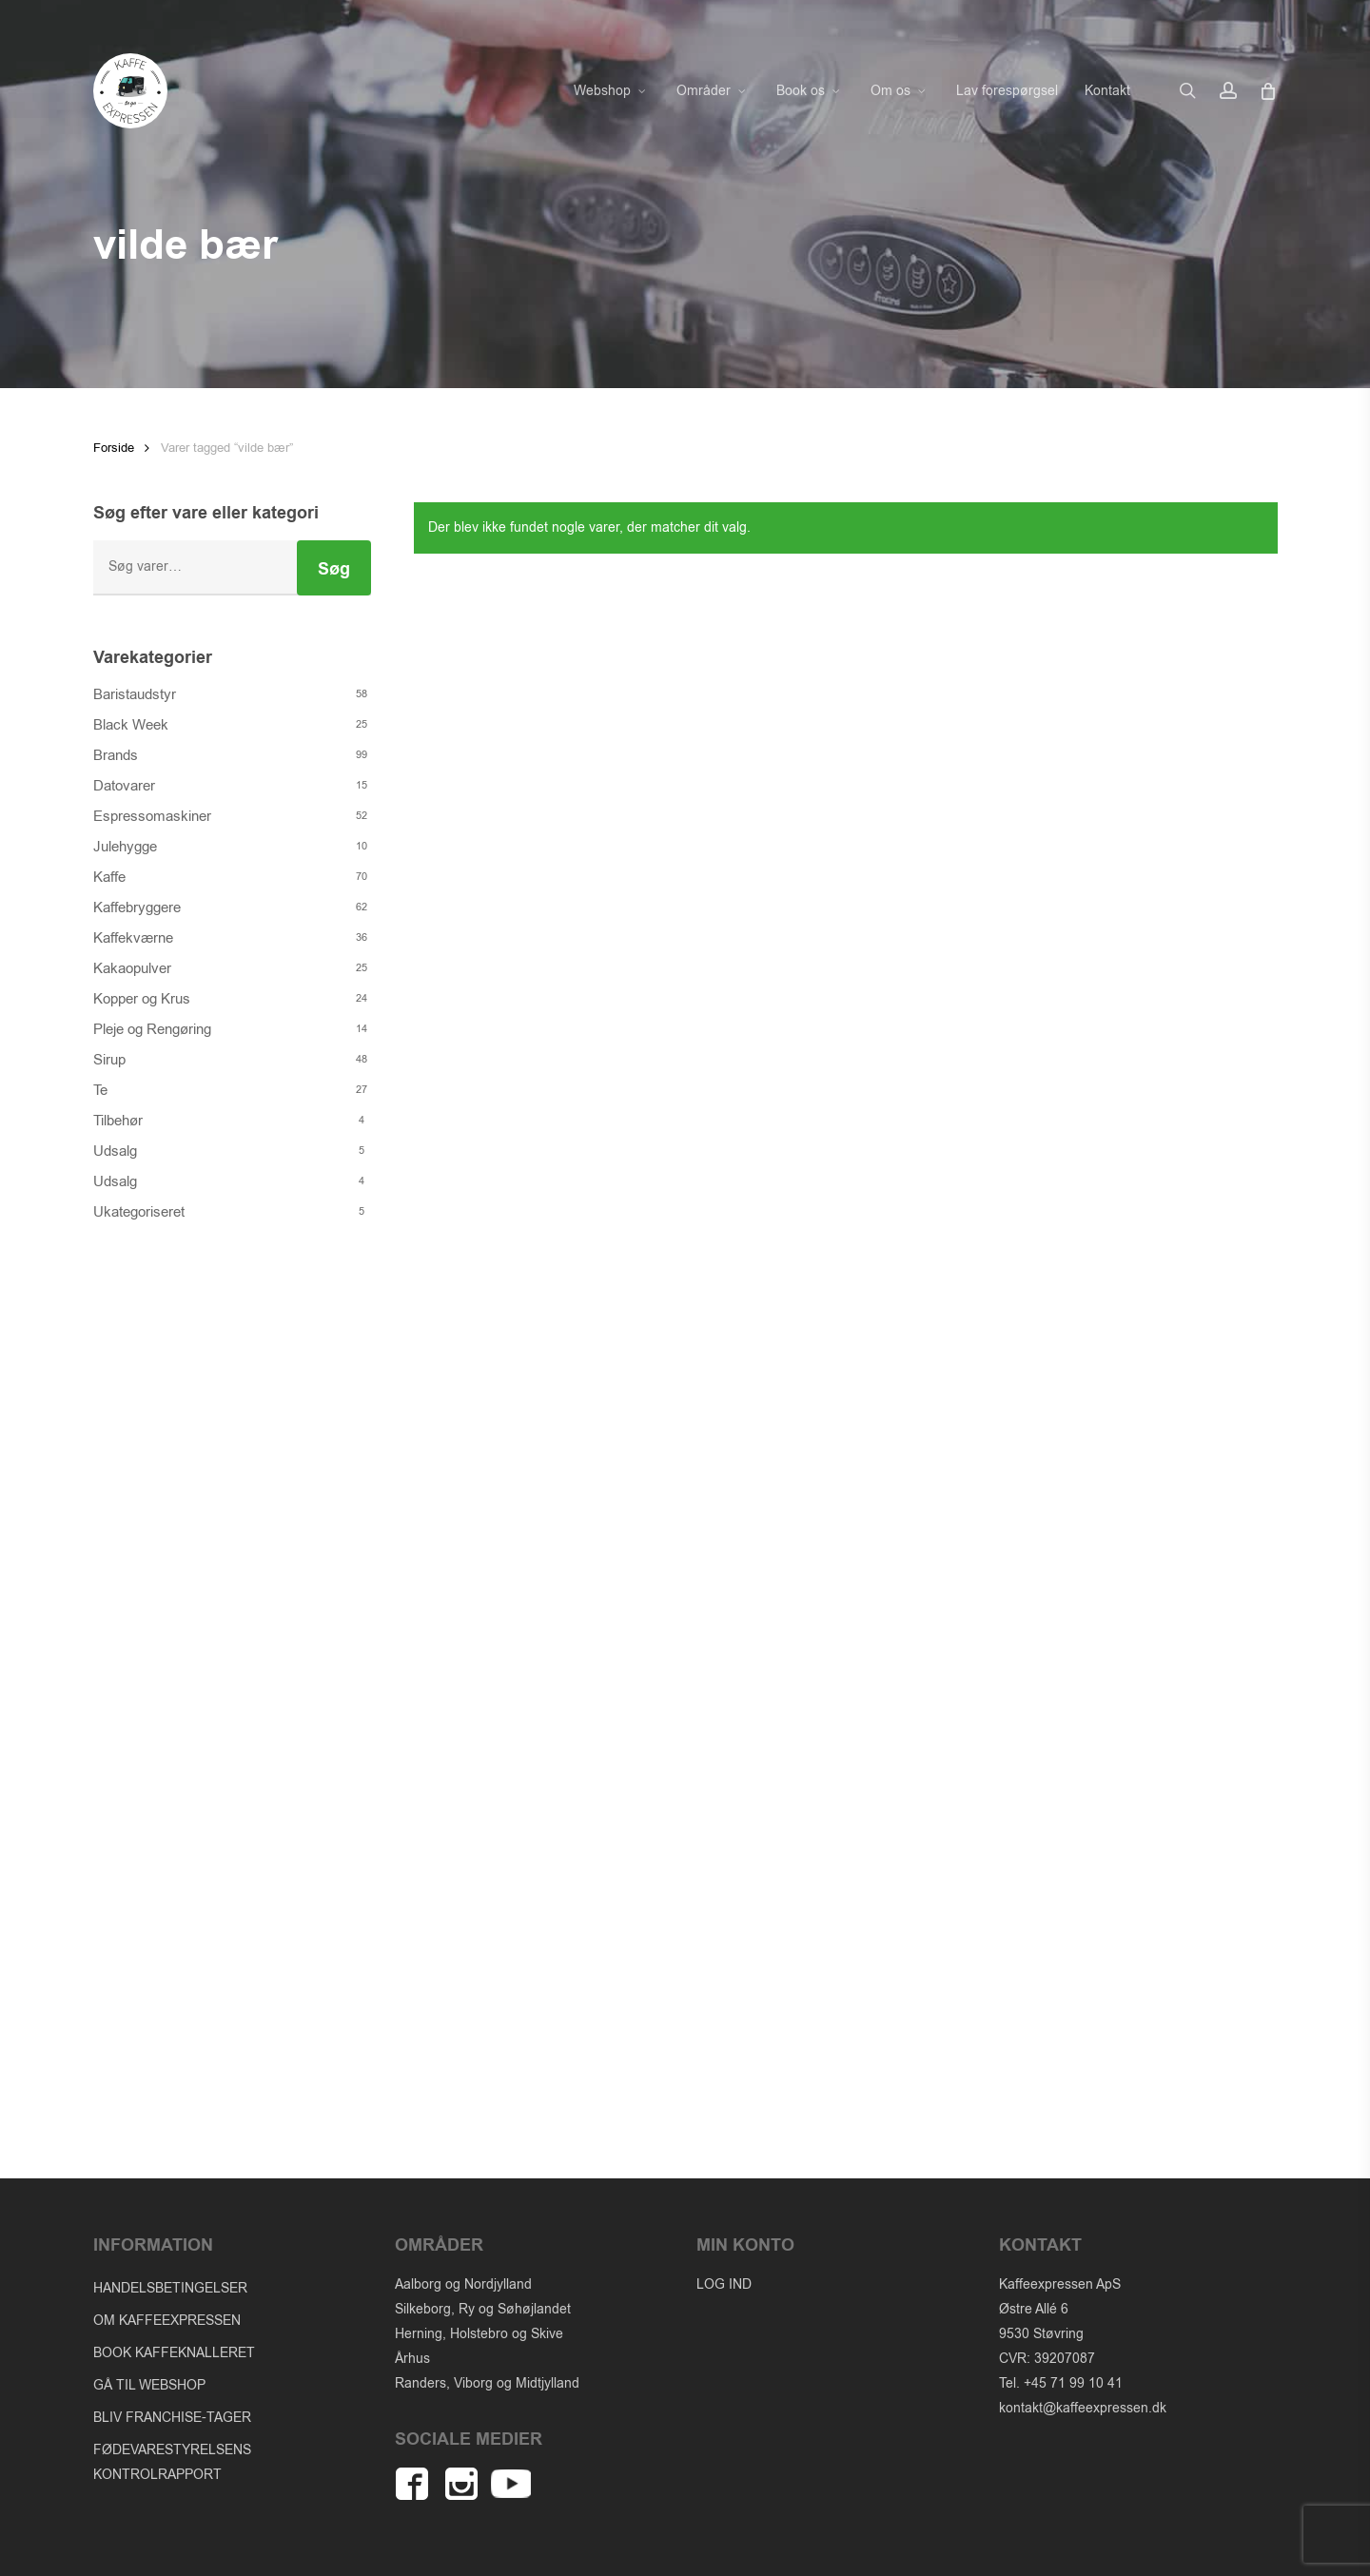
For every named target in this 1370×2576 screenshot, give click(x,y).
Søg (334, 569)
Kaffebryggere (137, 907)
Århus (412, 2359)
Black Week (130, 724)
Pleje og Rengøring (152, 1029)
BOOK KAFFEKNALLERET (174, 2353)
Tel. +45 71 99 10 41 (1061, 2383)
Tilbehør (118, 1120)
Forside (113, 447)
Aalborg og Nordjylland (463, 2284)
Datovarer (124, 785)
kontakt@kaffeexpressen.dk (1082, 2408)
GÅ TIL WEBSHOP (149, 2385)
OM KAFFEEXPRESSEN (167, 2321)
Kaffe (109, 877)
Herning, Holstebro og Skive (479, 2334)
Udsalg (115, 1151)
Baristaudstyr (134, 694)
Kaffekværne (133, 937)
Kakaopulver (132, 968)
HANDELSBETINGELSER (170, 2288)
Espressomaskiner (152, 816)
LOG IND (724, 2284)
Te (100, 1090)
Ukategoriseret (139, 1211)
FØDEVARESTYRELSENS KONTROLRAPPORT (172, 2462)
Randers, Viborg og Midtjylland (487, 2383)
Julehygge (125, 846)
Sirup (109, 1059)
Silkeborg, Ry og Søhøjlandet (483, 2309)
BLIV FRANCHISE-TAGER (172, 2418)
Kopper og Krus (141, 998)
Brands (115, 755)
